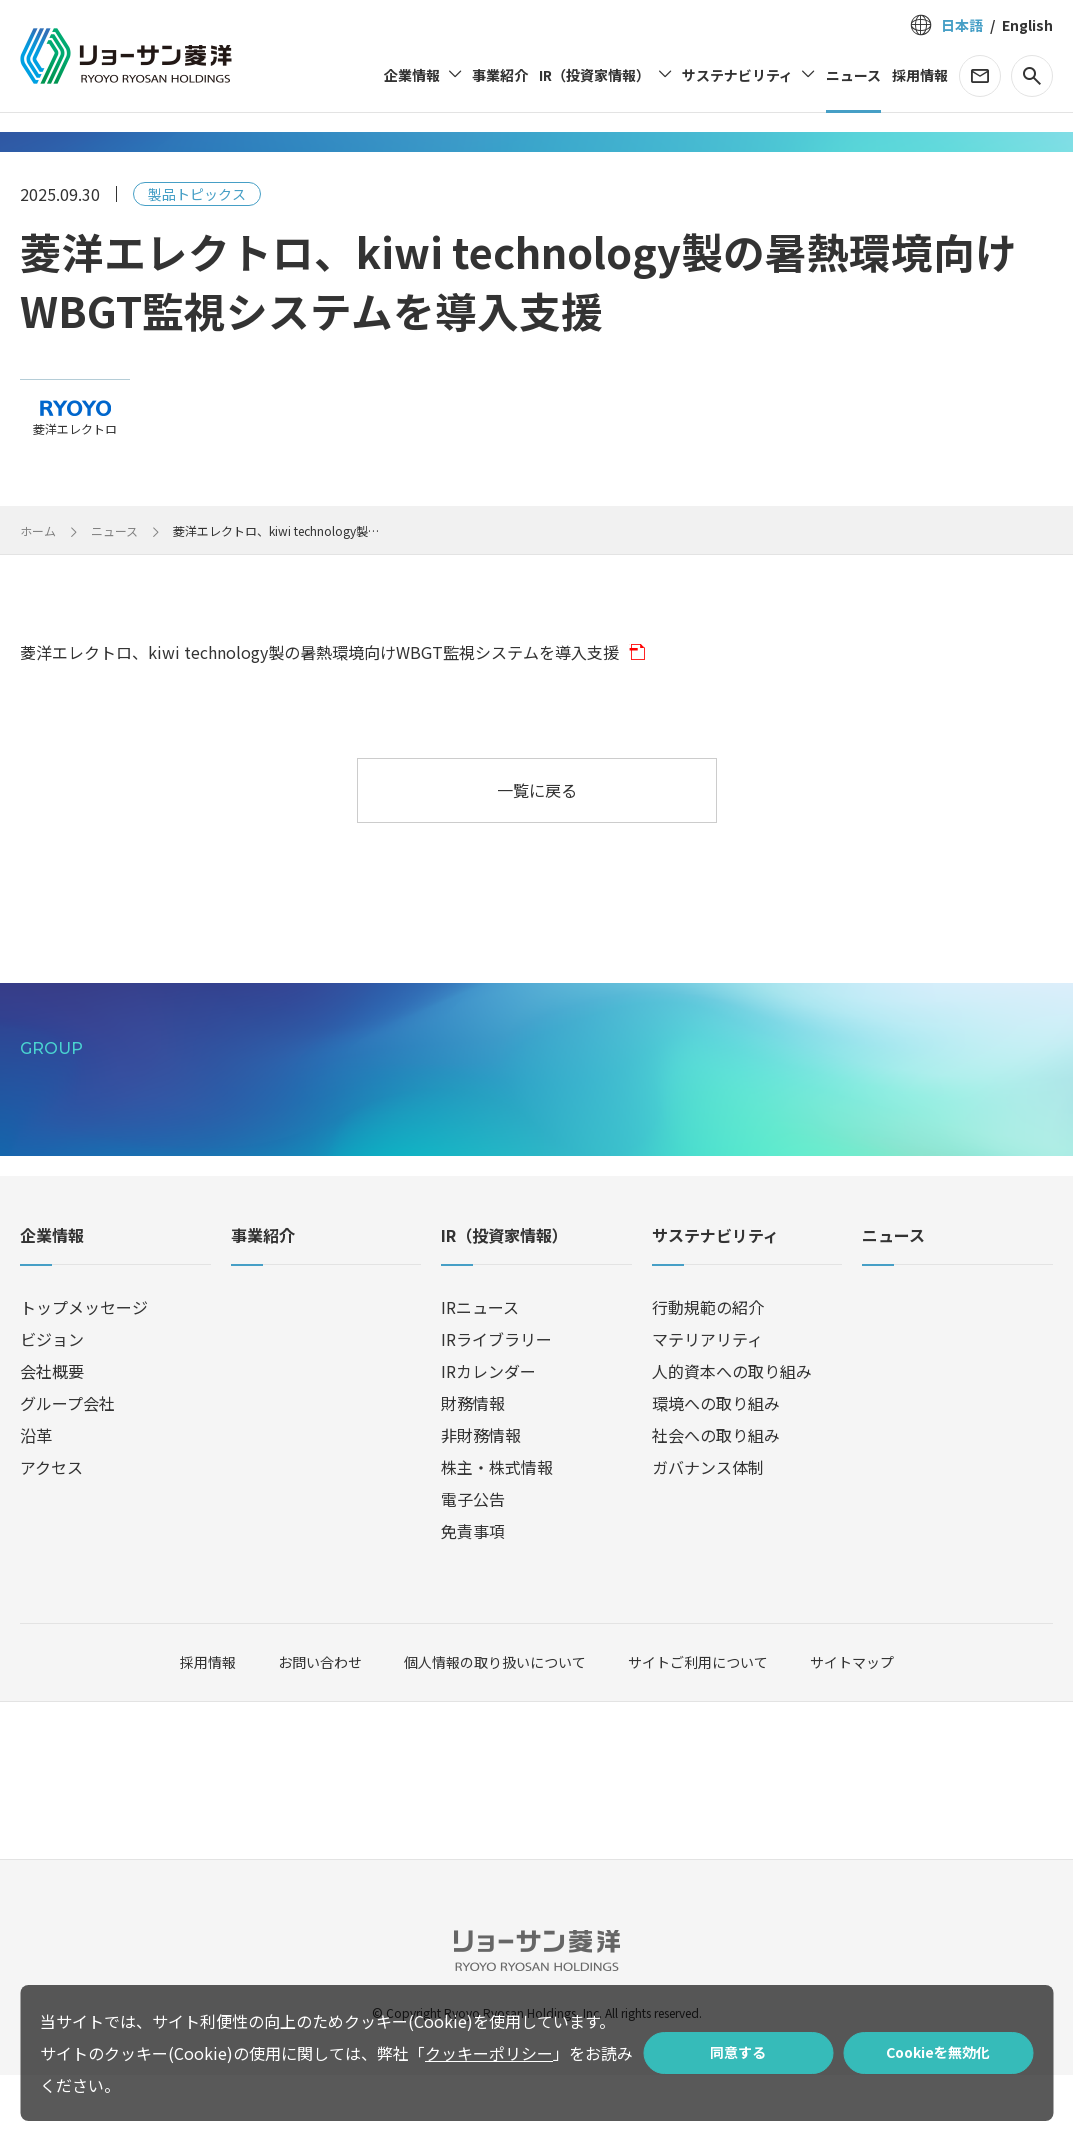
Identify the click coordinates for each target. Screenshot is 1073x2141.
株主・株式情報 (497, 1533)
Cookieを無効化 (938, 2052)
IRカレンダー (488, 1437)
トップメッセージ (84, 1373)
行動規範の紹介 (708, 1373)
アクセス (51, 1533)
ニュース (893, 1303)
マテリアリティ (707, 1405)
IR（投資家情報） (504, 1303)
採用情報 (208, 1728)
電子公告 (473, 1565)
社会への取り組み (716, 1501)
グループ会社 (67, 1469)
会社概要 (52, 1437)
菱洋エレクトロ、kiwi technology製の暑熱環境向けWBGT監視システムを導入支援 (319, 652)
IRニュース (480, 1373)
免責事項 (473, 1597)
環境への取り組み (716, 1469)
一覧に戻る (537, 790)
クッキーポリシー (489, 2053)
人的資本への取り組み (732, 1437)
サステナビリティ (715, 1303)
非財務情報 (481, 1501)
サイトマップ (852, 1728)
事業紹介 (263, 1303)
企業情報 (52, 1303)
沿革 (36, 1501)
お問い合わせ (320, 1728)
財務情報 (473, 1469)
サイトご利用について (698, 1728)
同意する (738, 2052)
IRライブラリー (496, 1405)
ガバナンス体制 (708, 1533)
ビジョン (52, 1405)
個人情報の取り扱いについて (495, 1728)
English (1027, 25)
